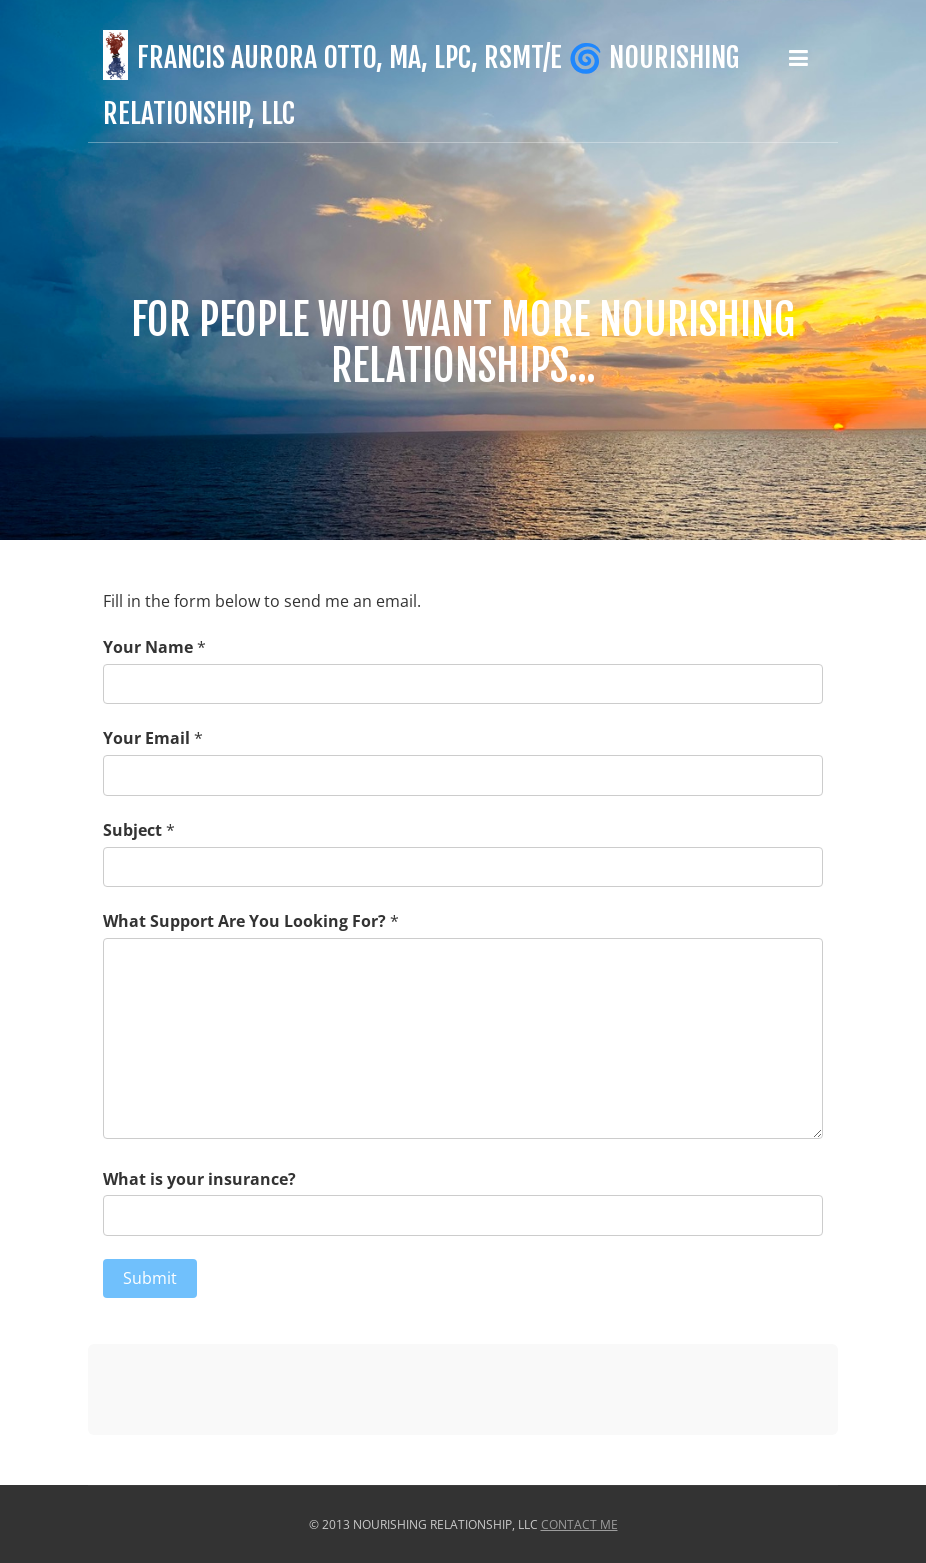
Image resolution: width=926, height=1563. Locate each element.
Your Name (148, 647)
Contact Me (579, 1524)
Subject (132, 830)
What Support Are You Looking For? (244, 921)
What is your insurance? (199, 1179)
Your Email (146, 738)
